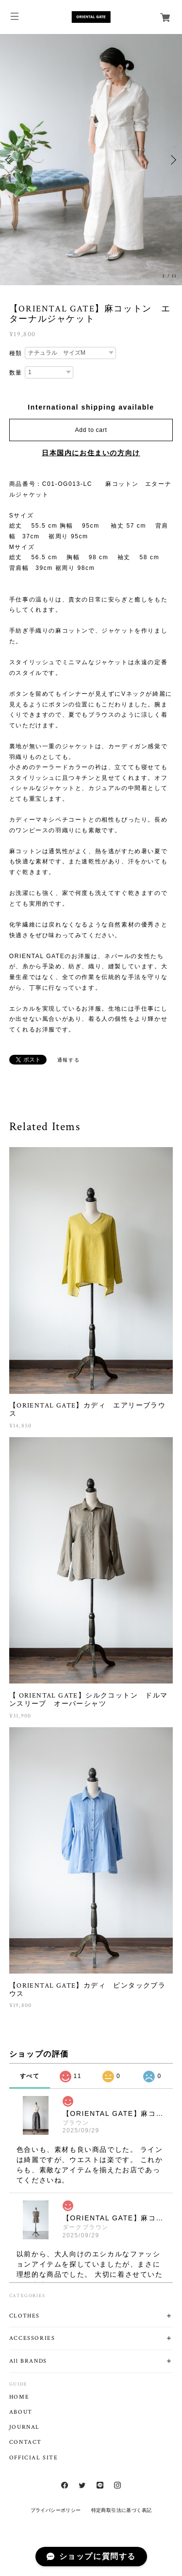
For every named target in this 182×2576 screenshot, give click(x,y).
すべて (30, 2076)
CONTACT (25, 2442)
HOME (19, 2397)
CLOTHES (24, 2315)
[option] (91, 159)
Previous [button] (9, 160)
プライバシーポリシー (56, 2510)
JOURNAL (24, 2427)
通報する (68, 1060)
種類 (15, 353)
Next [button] (172, 160)
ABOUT (21, 2412)
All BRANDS (28, 2361)
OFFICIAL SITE (33, 2458)
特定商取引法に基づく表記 (121, 2510)
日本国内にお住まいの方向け (91, 453)
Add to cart (91, 430)
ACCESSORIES (32, 2338)
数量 (15, 372)
